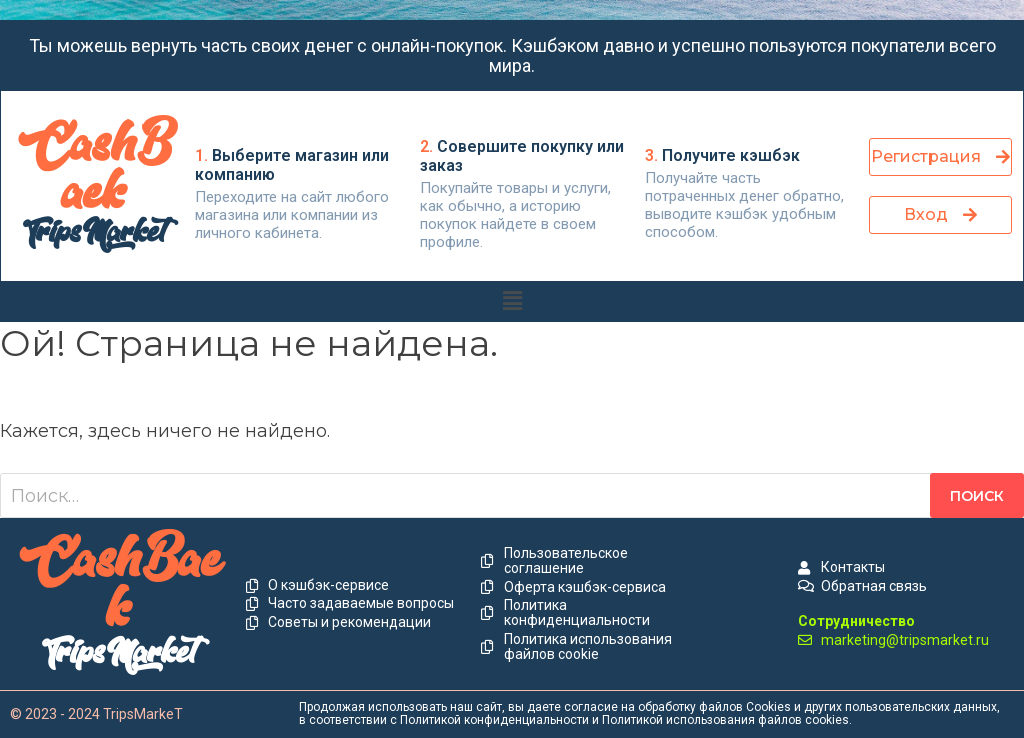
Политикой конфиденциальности (494, 720)
